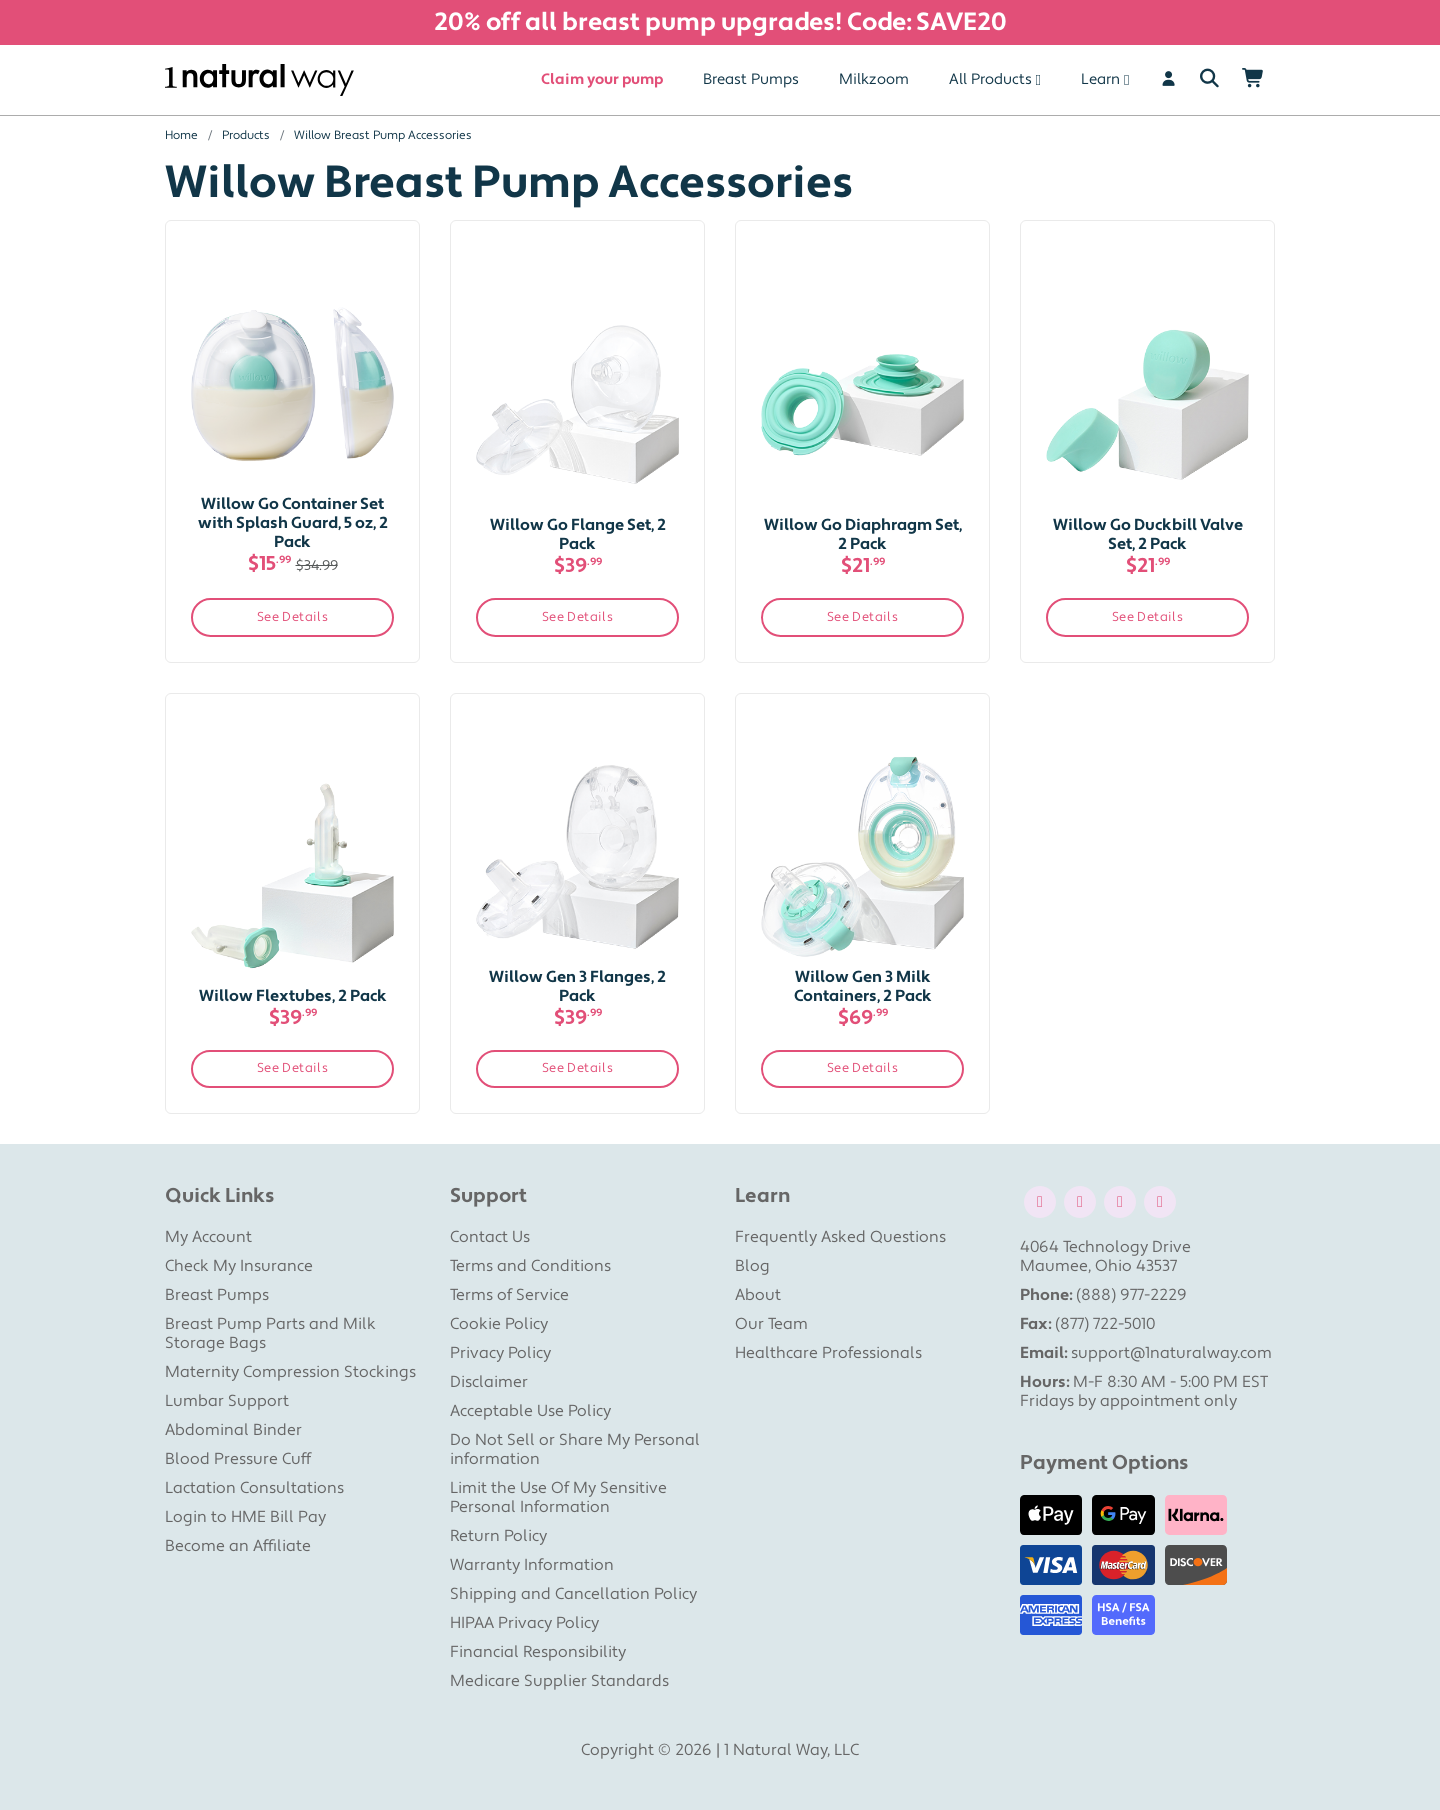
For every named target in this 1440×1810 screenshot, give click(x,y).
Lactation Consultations (254, 1488)
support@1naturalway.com (1171, 1353)
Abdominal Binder (233, 1430)
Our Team (771, 1324)
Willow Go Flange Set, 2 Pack (578, 534)
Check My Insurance (239, 1266)
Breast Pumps (751, 79)
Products (246, 135)
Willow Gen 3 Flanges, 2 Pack (577, 986)
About (758, 1295)
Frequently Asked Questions (840, 1237)
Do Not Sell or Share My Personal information (575, 1449)
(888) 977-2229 (1131, 1295)
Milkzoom (874, 79)
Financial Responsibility (538, 1652)
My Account (208, 1237)
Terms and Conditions (530, 1266)
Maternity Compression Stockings (290, 1372)
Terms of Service (509, 1295)
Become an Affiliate (238, 1546)
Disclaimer (489, 1382)
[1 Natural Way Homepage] (259, 80)
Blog (752, 1266)
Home (181, 135)
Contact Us (490, 1237)
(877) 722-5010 (1105, 1324)
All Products (990, 79)
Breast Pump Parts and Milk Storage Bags (270, 1333)
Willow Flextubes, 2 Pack (293, 996)
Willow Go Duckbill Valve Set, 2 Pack (1148, 534)
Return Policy (498, 1536)
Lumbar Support (227, 1401)
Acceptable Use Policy (530, 1411)
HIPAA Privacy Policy (524, 1623)
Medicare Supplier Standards (559, 1681)
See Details (293, 617)
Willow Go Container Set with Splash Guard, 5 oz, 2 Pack (293, 523)
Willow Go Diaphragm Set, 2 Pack (863, 534)
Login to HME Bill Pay (245, 1517)
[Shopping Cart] (1253, 80)
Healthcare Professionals (828, 1353)
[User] (1168, 80)
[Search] (1209, 80)
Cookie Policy (499, 1324)
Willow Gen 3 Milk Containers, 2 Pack (863, 986)
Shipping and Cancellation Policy (573, 1594)
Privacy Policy (500, 1353)
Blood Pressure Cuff (238, 1459)
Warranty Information (532, 1565)
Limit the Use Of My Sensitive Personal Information (558, 1497)
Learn (1100, 79)
